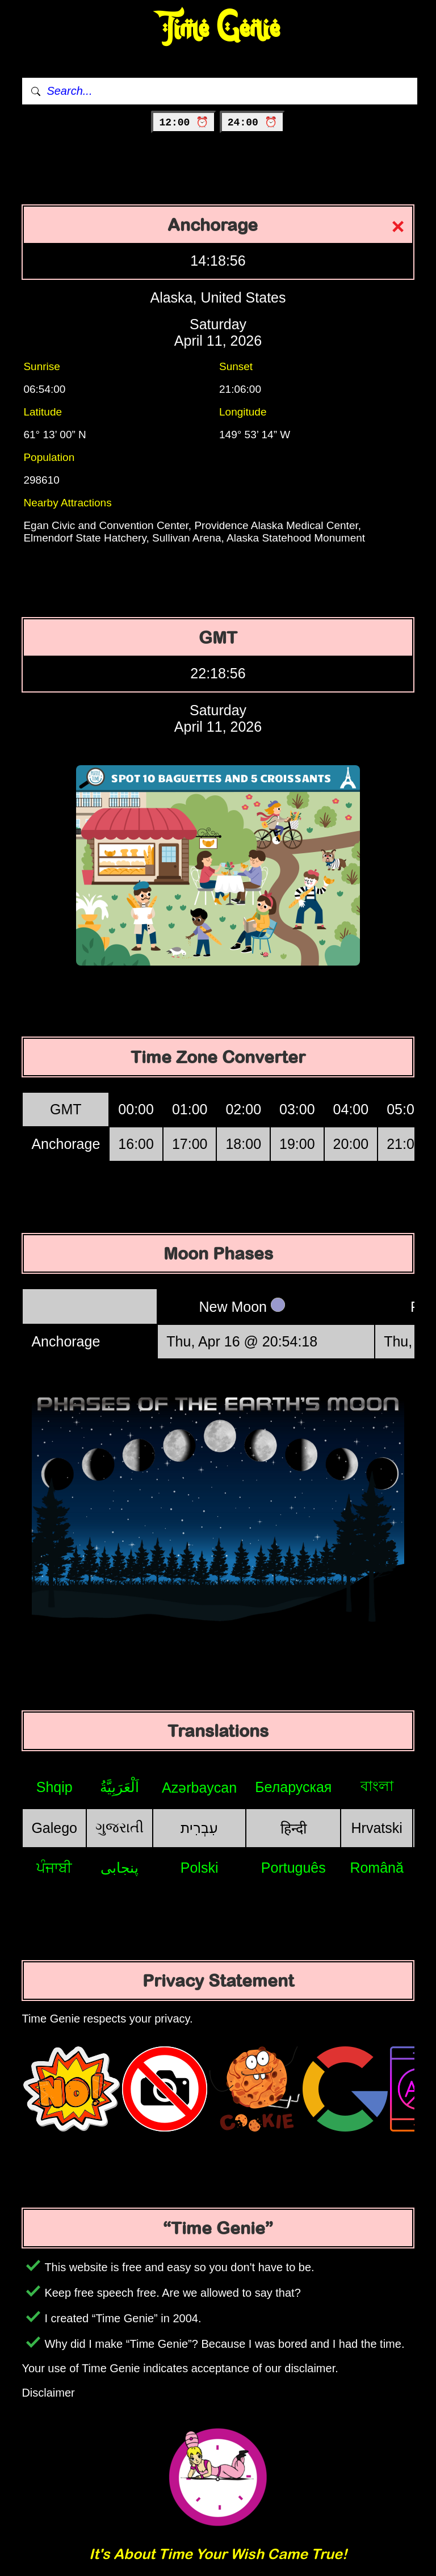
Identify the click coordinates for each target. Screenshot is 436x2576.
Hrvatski (377, 1828)
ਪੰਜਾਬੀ (54, 1868)
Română (377, 1868)
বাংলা (376, 1786)
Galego (54, 1828)
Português (293, 1868)
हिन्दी (293, 1828)
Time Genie (218, 29)
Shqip (54, 1787)
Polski (200, 1868)
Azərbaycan (199, 1787)
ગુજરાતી (119, 1827)
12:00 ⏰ (183, 122)
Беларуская (293, 1787)
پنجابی (119, 1868)
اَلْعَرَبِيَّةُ (119, 1787)
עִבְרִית (199, 1828)
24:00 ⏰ (252, 122)
